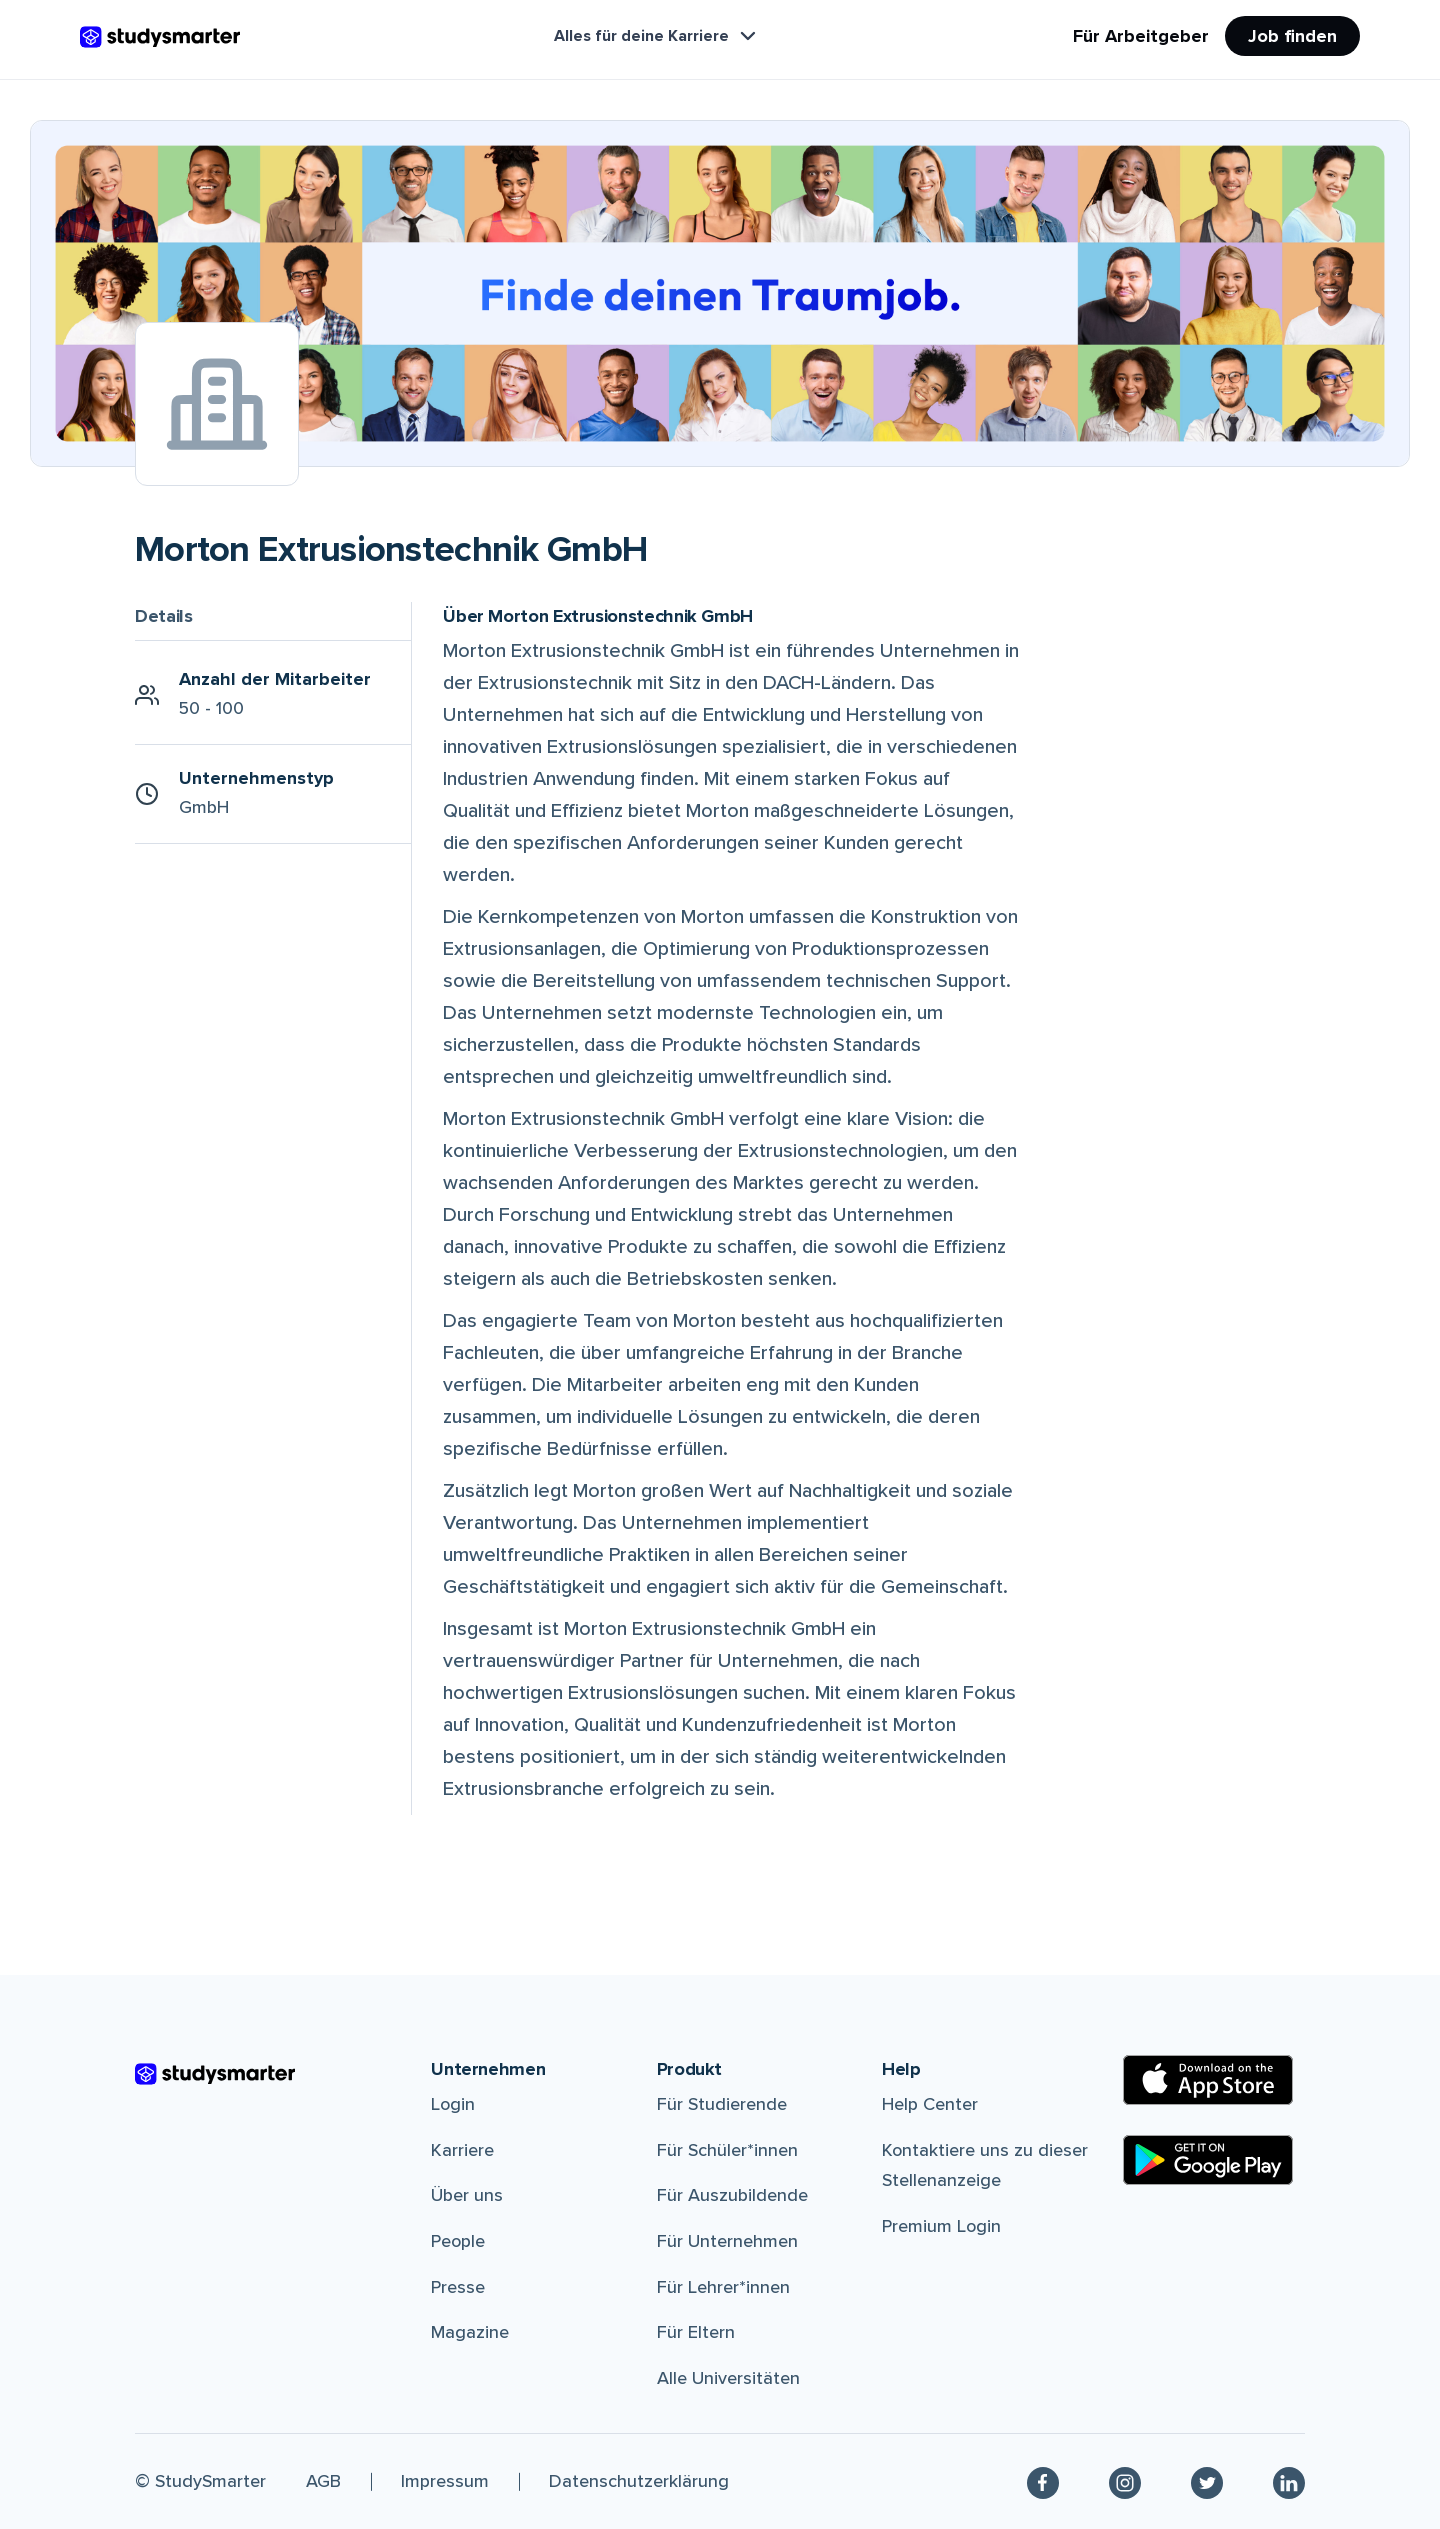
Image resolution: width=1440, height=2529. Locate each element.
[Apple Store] (1208, 2080)
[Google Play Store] (1208, 2160)
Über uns (467, 2195)
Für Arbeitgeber (1141, 36)
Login (453, 2104)
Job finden (1292, 36)
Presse (458, 2287)
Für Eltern (696, 2332)
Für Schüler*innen (727, 2150)
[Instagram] (1125, 2481)
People (458, 2241)
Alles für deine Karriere (657, 36)
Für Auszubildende (732, 2195)
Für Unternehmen (727, 2241)
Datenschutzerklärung (639, 2481)
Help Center (930, 2104)
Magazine (470, 2332)
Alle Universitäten (728, 2378)
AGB (323, 2481)
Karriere (462, 2150)
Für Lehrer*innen (723, 2287)
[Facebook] (1043, 2481)
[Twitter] (1207, 2481)
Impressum (445, 2481)
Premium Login (941, 2226)
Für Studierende (722, 2104)
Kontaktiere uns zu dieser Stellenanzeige (985, 2165)
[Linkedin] (1289, 2481)
